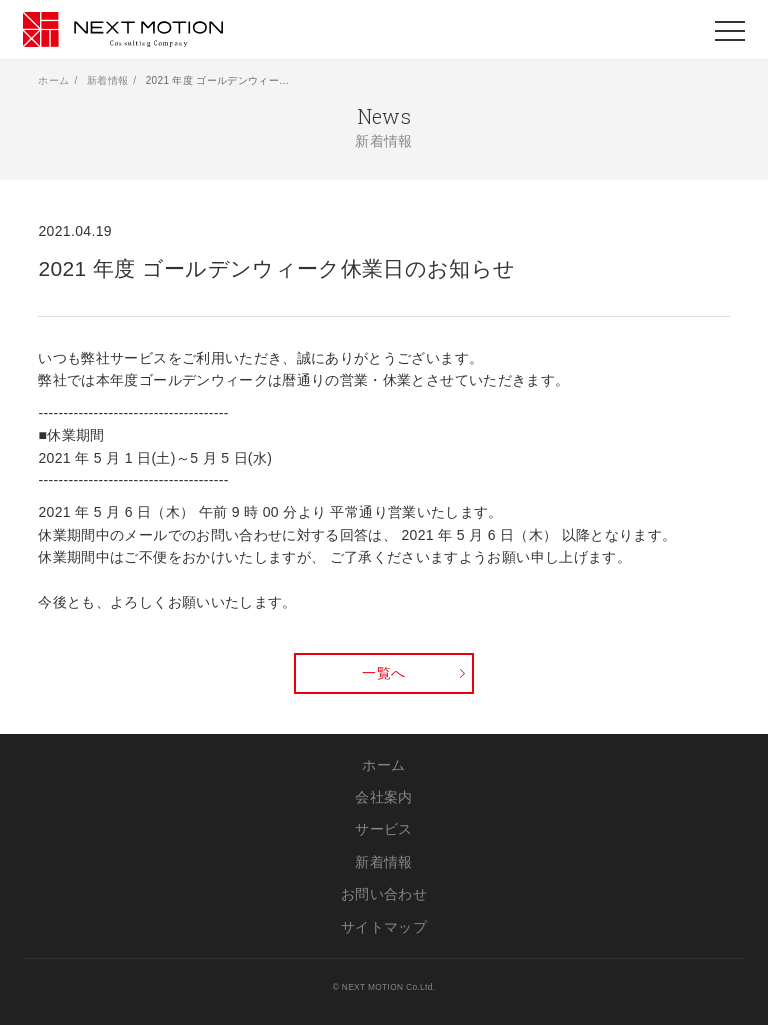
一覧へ (383, 673)
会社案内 (383, 797)
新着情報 (107, 80)
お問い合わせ (384, 894)
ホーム (53, 80)
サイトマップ (384, 927)
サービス (383, 829)
